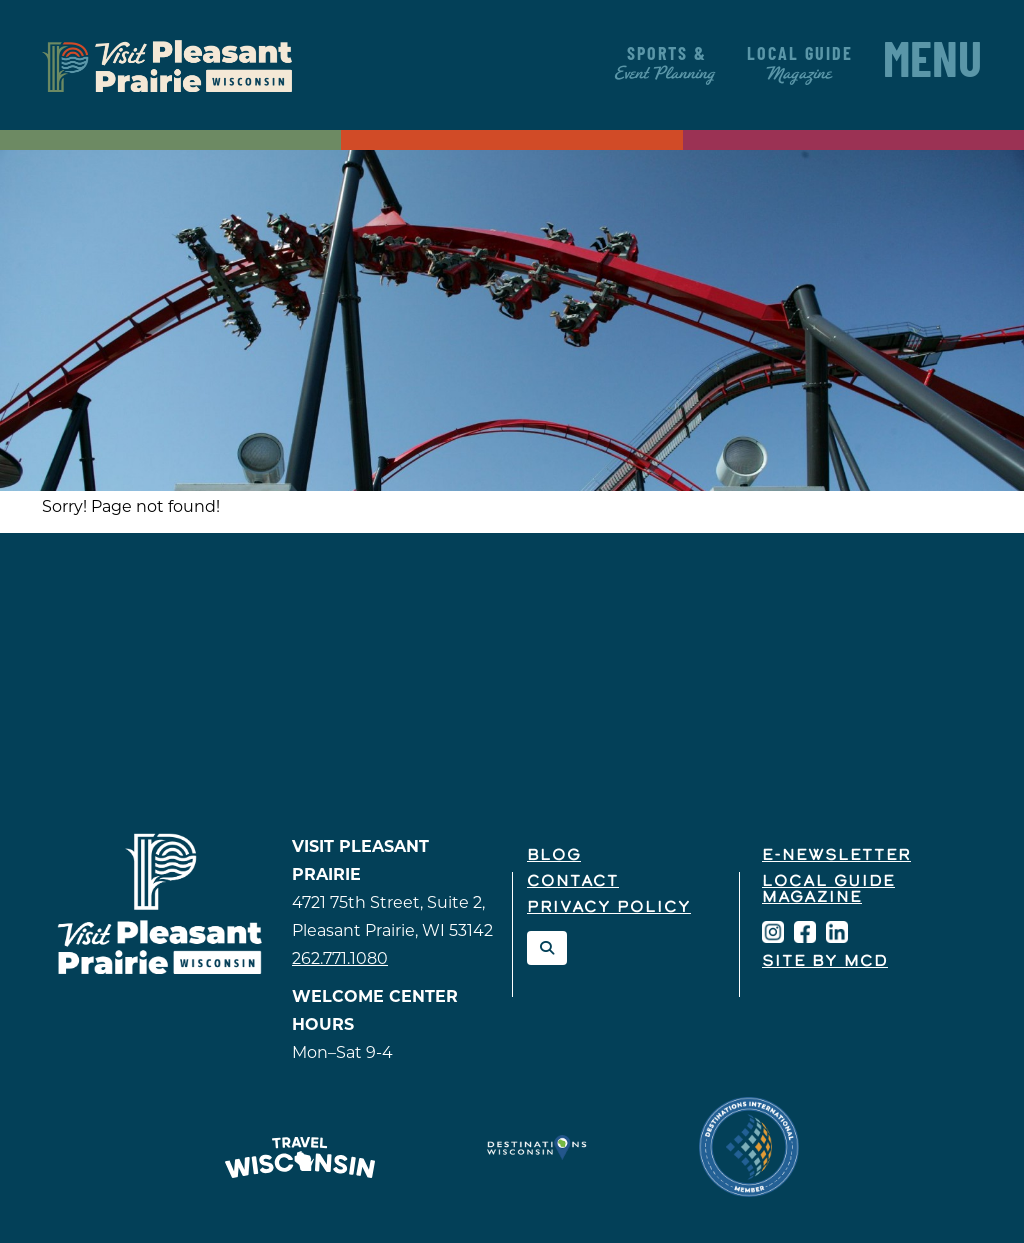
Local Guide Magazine (828, 890)
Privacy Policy (609, 908)
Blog (554, 856)
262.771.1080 (340, 958)
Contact (573, 882)
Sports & (666, 64)
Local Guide (800, 64)
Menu (932, 65)
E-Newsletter (836, 856)
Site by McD (825, 962)
